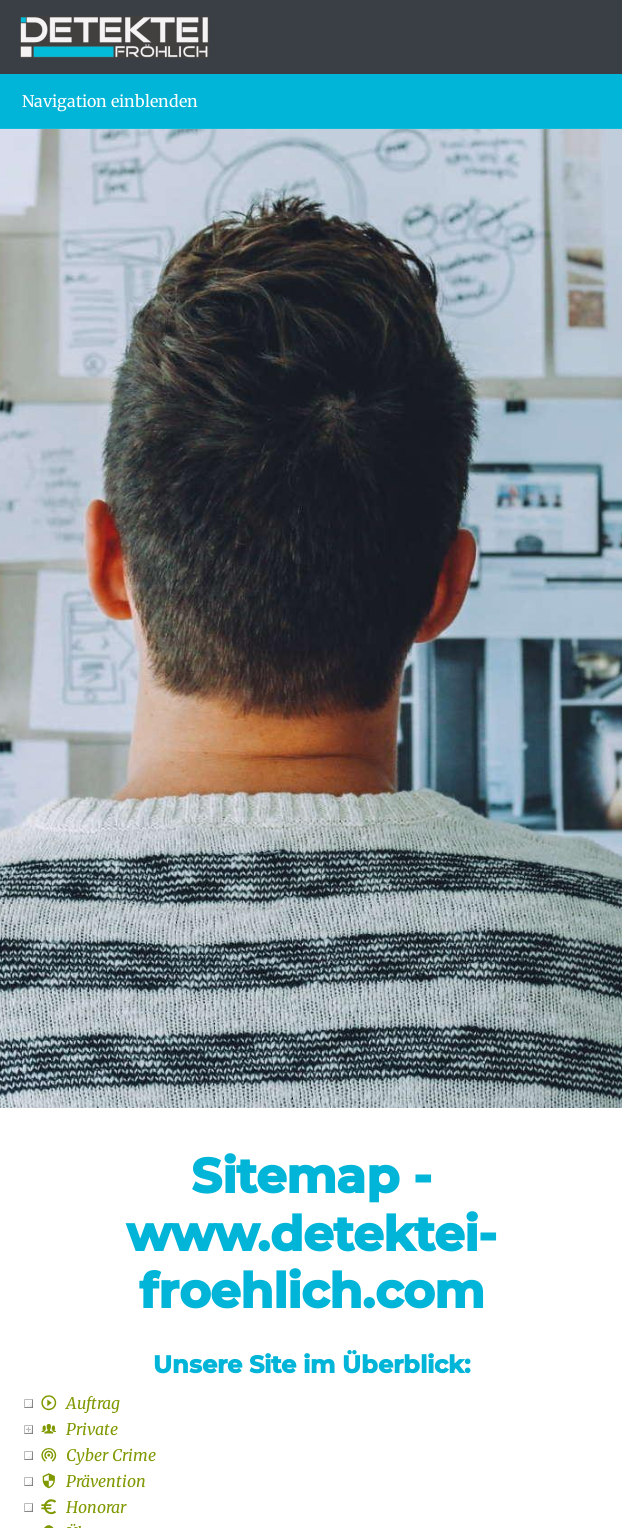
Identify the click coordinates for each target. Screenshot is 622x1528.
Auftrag (80, 1403)
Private (79, 1429)
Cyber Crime (98, 1455)
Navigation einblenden (110, 101)
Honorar (83, 1507)
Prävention (93, 1481)
